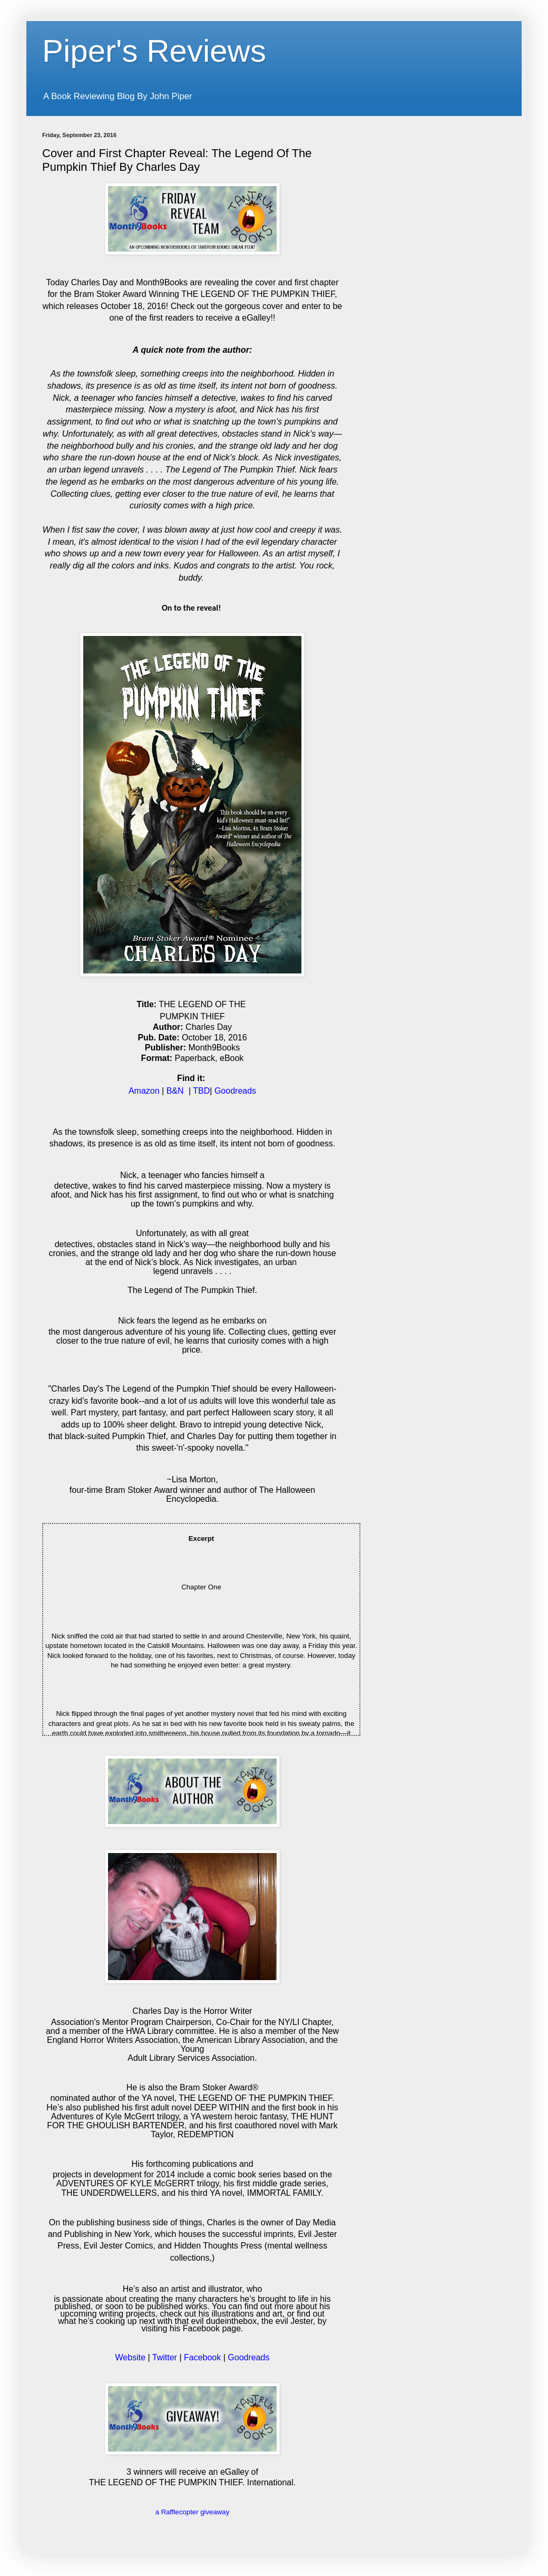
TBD (201, 1090)
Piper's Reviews (154, 51)
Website (130, 2357)
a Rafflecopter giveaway (192, 2512)
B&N (175, 1090)
